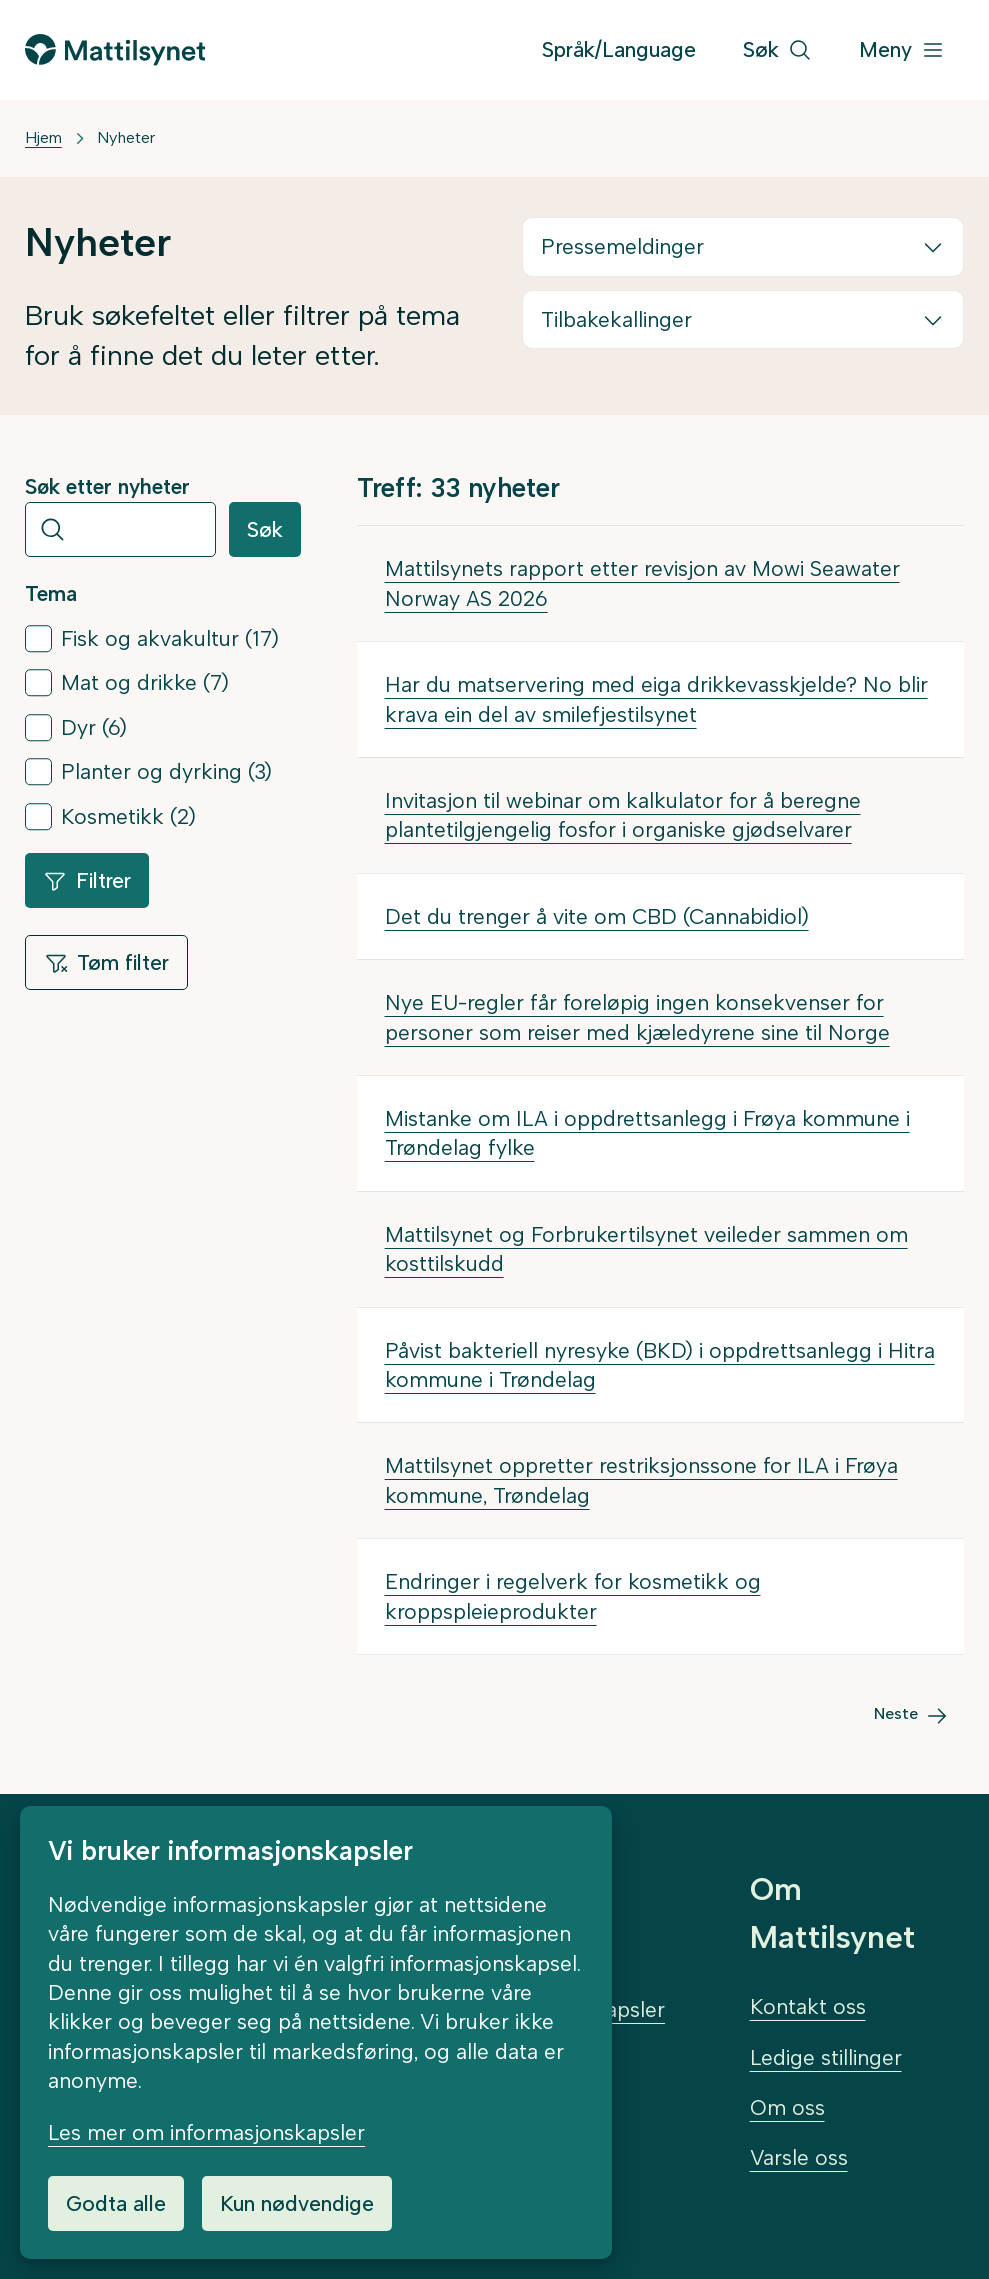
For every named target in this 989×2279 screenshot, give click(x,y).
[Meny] (902, 50)
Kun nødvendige (297, 2203)
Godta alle (116, 2203)
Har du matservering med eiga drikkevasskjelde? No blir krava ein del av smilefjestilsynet (656, 699)
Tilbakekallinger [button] (616, 319)
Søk (265, 529)
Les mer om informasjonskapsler (206, 2132)
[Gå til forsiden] (115, 49)
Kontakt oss (808, 2006)
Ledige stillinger (826, 2057)
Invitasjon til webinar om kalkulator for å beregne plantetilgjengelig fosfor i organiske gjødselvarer (623, 815)
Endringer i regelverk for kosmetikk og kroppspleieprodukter (573, 1596)
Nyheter (126, 137)
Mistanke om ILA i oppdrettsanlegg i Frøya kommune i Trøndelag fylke (647, 1133)
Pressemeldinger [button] (622, 246)
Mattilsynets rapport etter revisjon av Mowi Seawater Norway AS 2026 (642, 583)
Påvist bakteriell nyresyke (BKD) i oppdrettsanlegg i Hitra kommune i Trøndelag (660, 1365)
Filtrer (87, 880)
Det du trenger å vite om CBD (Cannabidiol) (597, 916)
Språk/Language (619, 49)
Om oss (787, 2107)
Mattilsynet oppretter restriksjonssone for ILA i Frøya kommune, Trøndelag (641, 1480)
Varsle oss (799, 2157)
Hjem (43, 137)
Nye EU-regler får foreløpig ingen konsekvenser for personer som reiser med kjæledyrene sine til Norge (637, 1017)
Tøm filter (106, 962)
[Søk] (777, 50)
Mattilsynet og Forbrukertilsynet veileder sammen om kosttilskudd (646, 1249)
